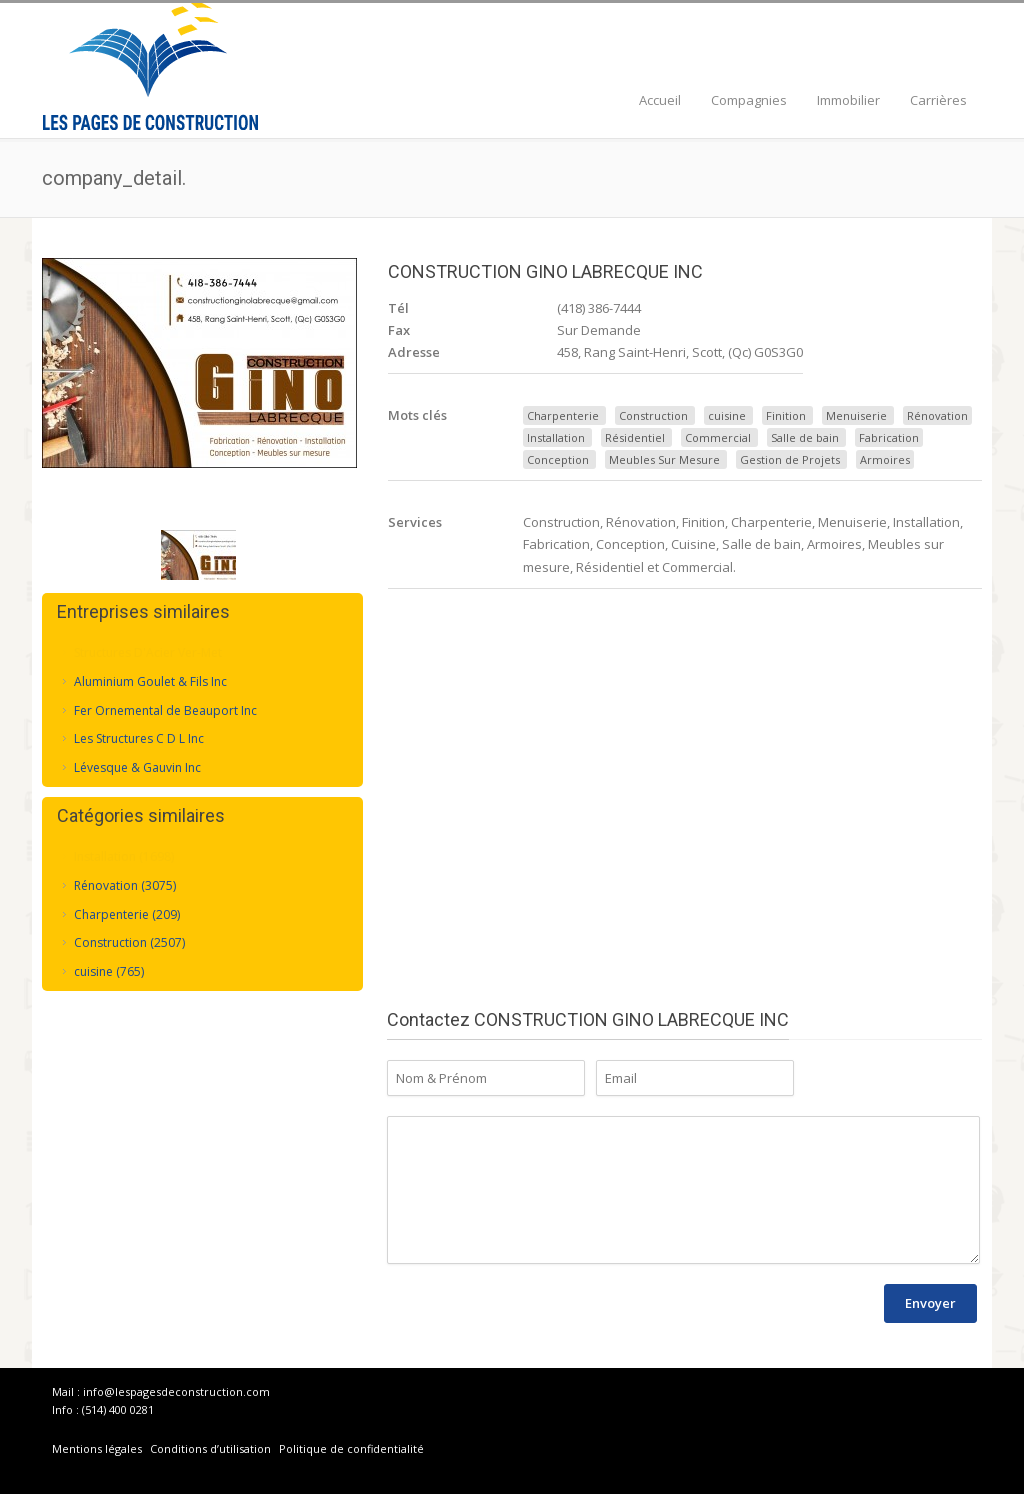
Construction (653, 415)
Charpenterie (563, 415)
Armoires (885, 459)
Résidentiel (635, 437)
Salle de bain (805, 437)
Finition (786, 415)
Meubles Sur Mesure (664, 459)
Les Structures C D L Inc (139, 738)
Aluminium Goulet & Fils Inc (150, 680)
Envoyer (930, 1303)
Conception (558, 459)
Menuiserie (856, 415)
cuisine (727, 415)
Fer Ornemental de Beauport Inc (165, 709)
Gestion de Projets (790, 459)
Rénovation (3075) (125, 884)
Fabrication (889, 437)
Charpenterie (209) (127, 913)
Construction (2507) (129, 942)
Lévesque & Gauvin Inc (137, 766)
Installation (556, 437)
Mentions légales (97, 1448)
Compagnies (749, 100)
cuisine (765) (109, 970)
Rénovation (937, 415)
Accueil (660, 100)
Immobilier (848, 100)
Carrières (938, 100)
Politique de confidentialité (351, 1448)
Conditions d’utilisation (212, 1448)
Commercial (718, 437)
